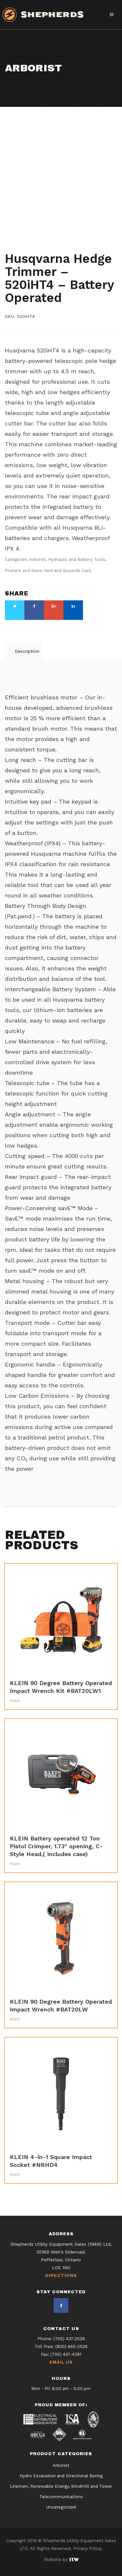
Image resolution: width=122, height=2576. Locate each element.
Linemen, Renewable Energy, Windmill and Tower (61, 2486)
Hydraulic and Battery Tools (66, 240)
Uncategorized (61, 2507)
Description (27, 651)
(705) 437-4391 (65, 2354)
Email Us (61, 2362)
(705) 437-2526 (69, 2338)
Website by (61, 2559)
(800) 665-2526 (71, 2346)
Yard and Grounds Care (83, 246)
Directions (61, 2275)
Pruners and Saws (27, 246)
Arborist (16, 240)
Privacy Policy (87, 2548)
